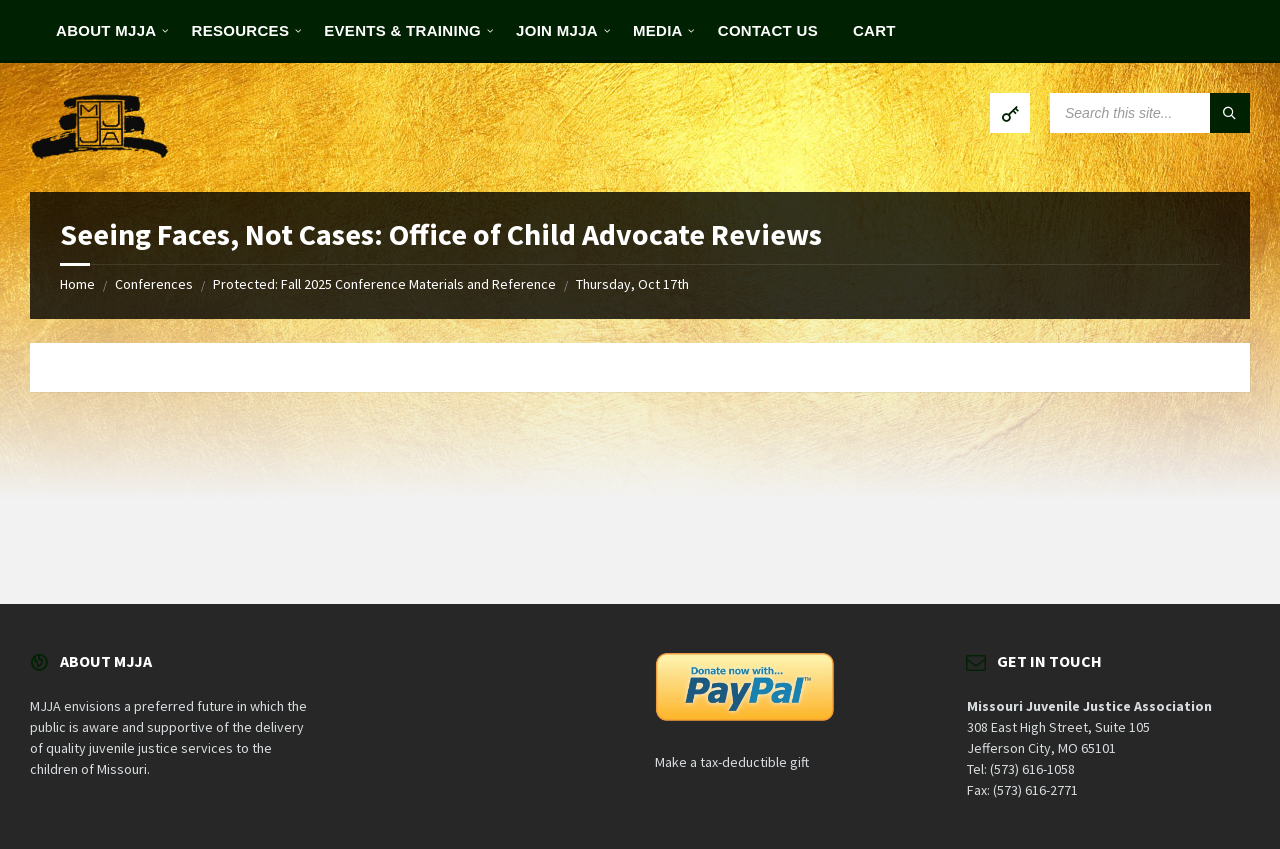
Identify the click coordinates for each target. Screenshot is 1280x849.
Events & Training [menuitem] (402, 30)
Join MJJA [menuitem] (557, 30)
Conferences (154, 284)
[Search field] (1150, 113)
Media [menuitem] (658, 30)
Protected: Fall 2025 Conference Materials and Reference (384, 284)
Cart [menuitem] (874, 30)
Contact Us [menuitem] (768, 30)
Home (77, 284)
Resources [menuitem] (241, 30)
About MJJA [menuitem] (106, 30)
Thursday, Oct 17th (632, 284)
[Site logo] (100, 153)
